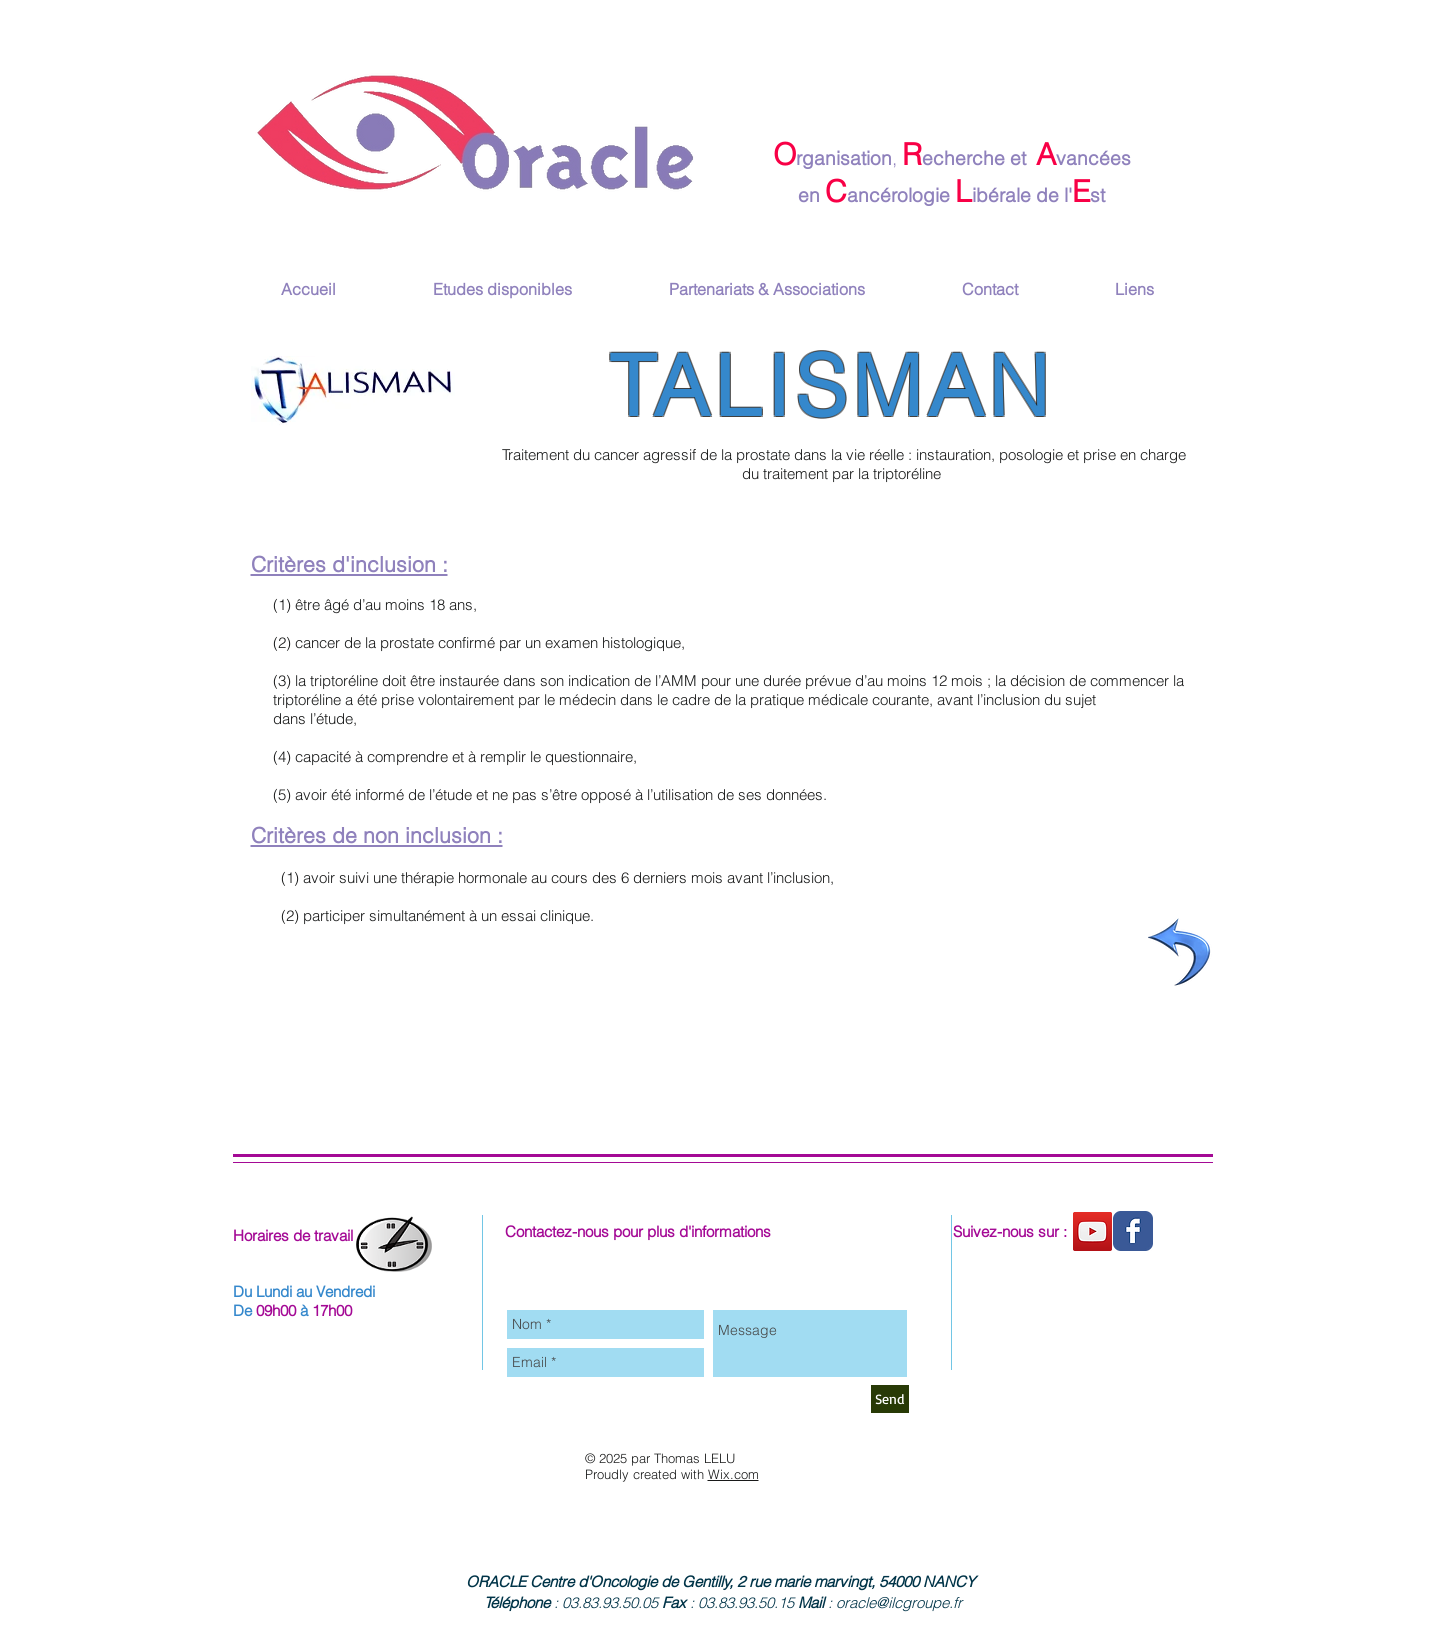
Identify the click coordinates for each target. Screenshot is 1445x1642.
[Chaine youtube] (1092, 1231)
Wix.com (733, 1474)
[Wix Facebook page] (1133, 1231)
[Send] (890, 1399)
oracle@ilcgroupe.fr (899, 1602)
